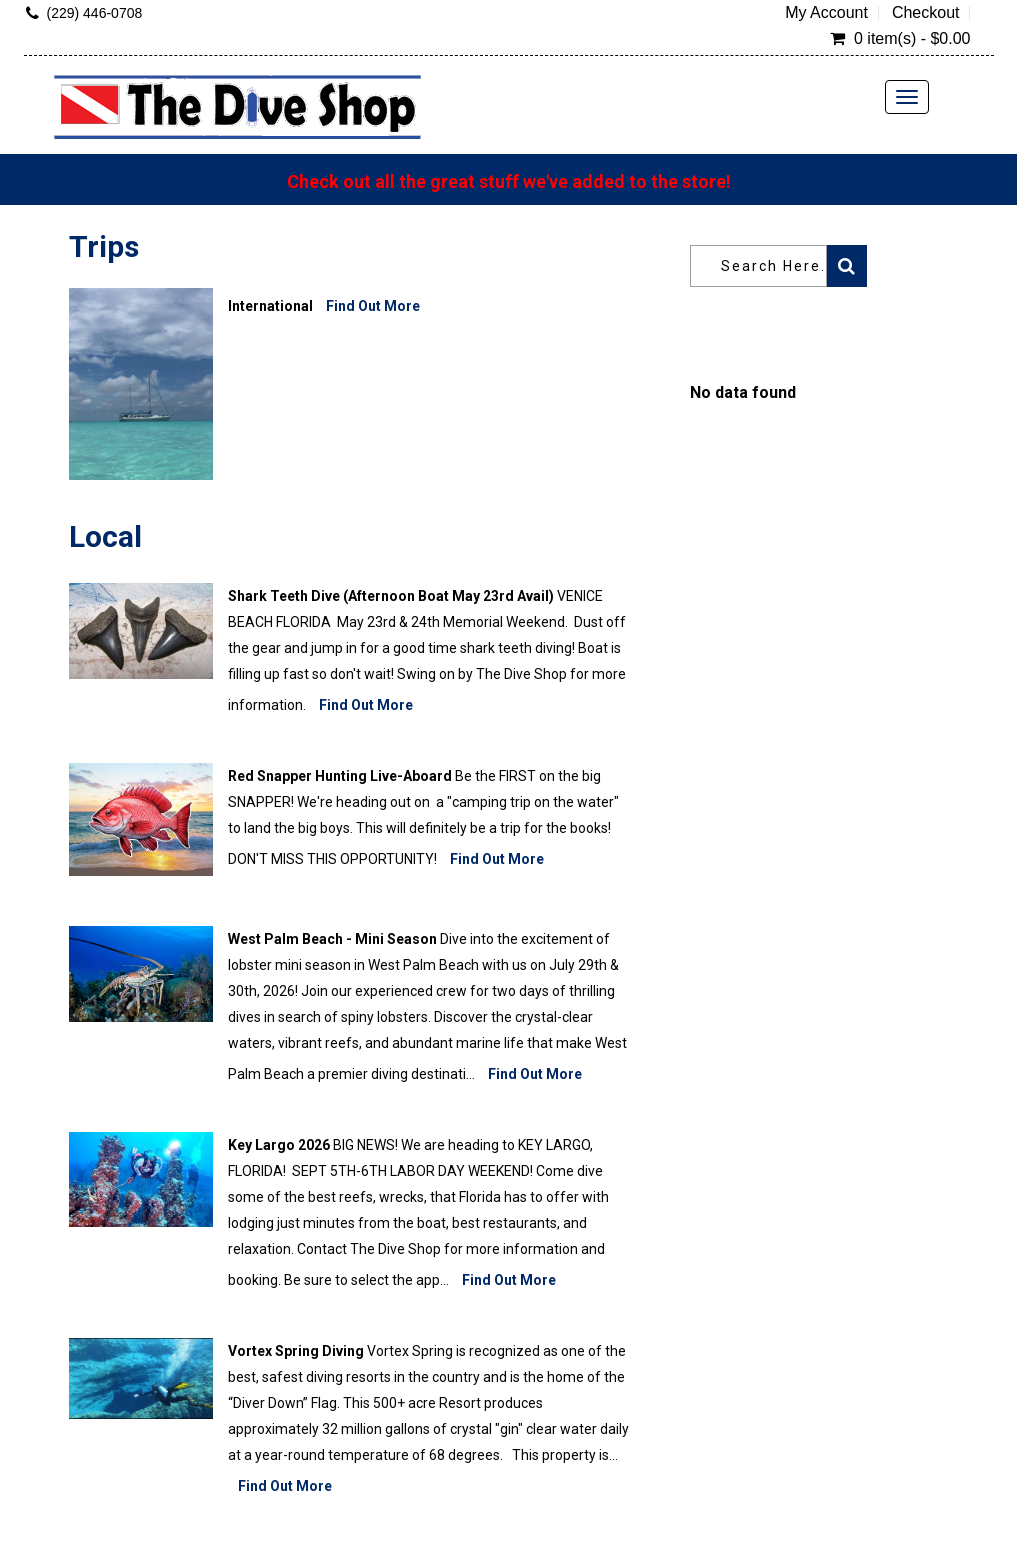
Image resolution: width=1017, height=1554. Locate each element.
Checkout (926, 13)
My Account (826, 13)
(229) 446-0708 (95, 13)
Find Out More (373, 306)
